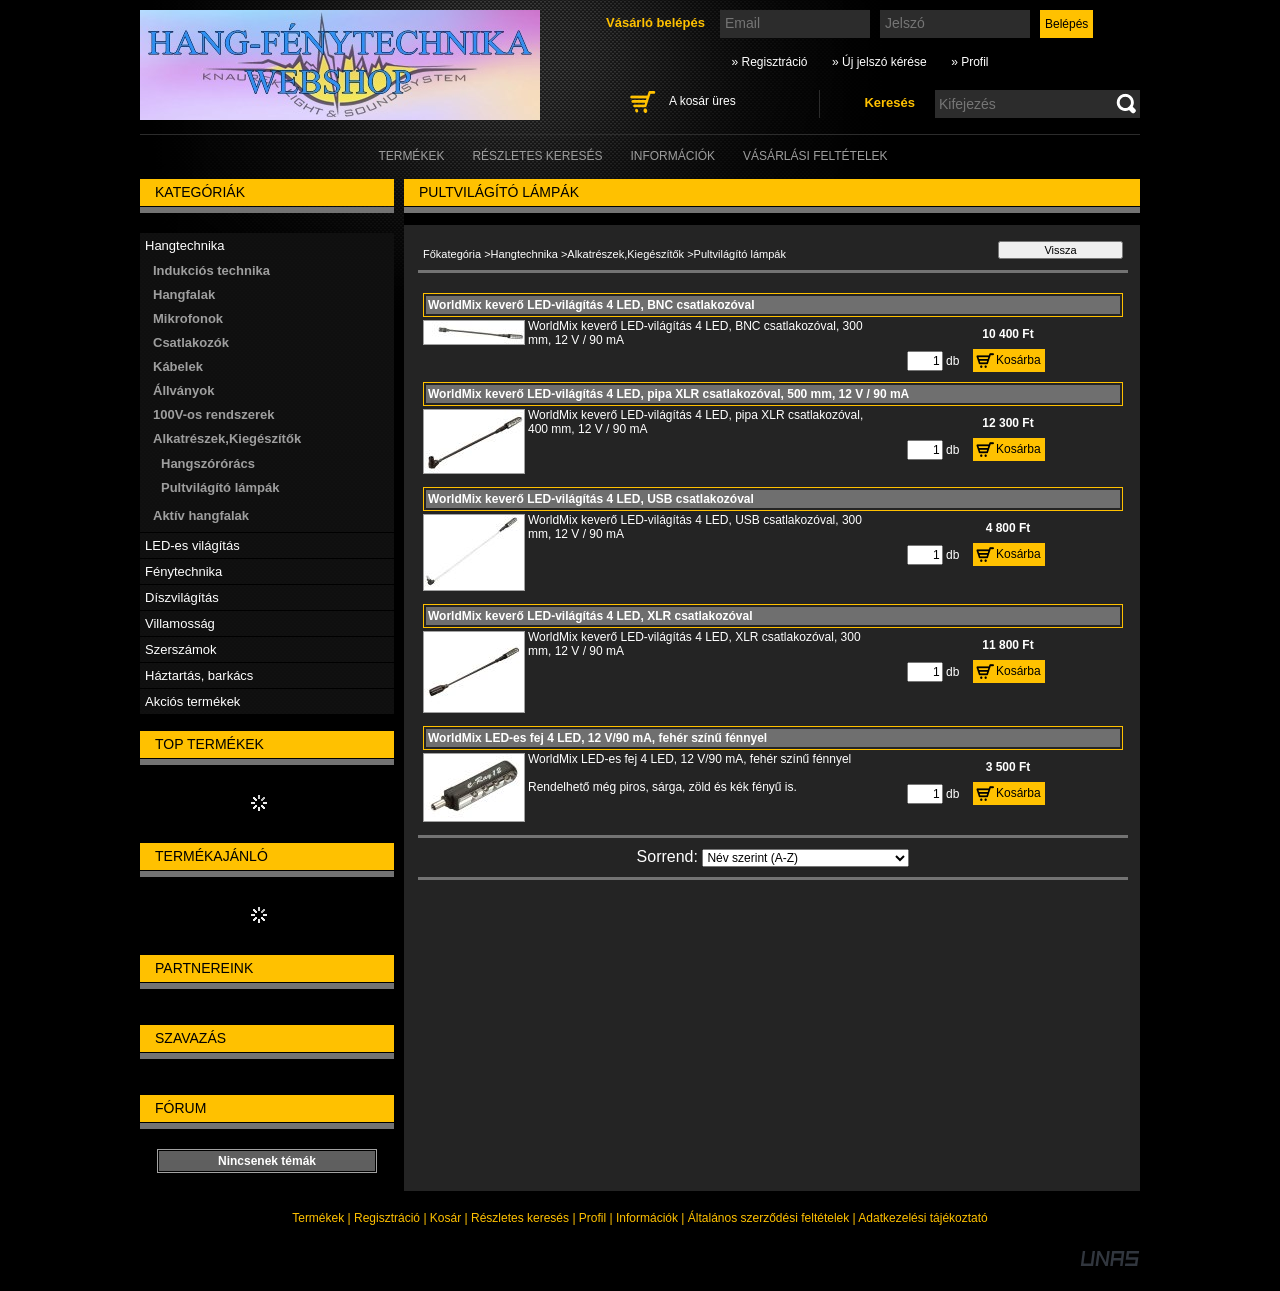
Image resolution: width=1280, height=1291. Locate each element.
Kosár (445, 1218)
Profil (592, 1218)
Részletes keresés (520, 1218)
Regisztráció (387, 1218)
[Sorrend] (805, 858)
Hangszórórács (208, 463)
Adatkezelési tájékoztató (922, 1218)
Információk (647, 1218)
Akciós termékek (192, 701)
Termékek (318, 1218)
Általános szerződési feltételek (768, 1218)
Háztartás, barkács (199, 675)
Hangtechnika (524, 254)
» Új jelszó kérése (879, 62)
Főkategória (452, 254)
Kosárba (1018, 360)
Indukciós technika (211, 270)
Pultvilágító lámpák (220, 487)
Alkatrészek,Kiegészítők (625, 254)
